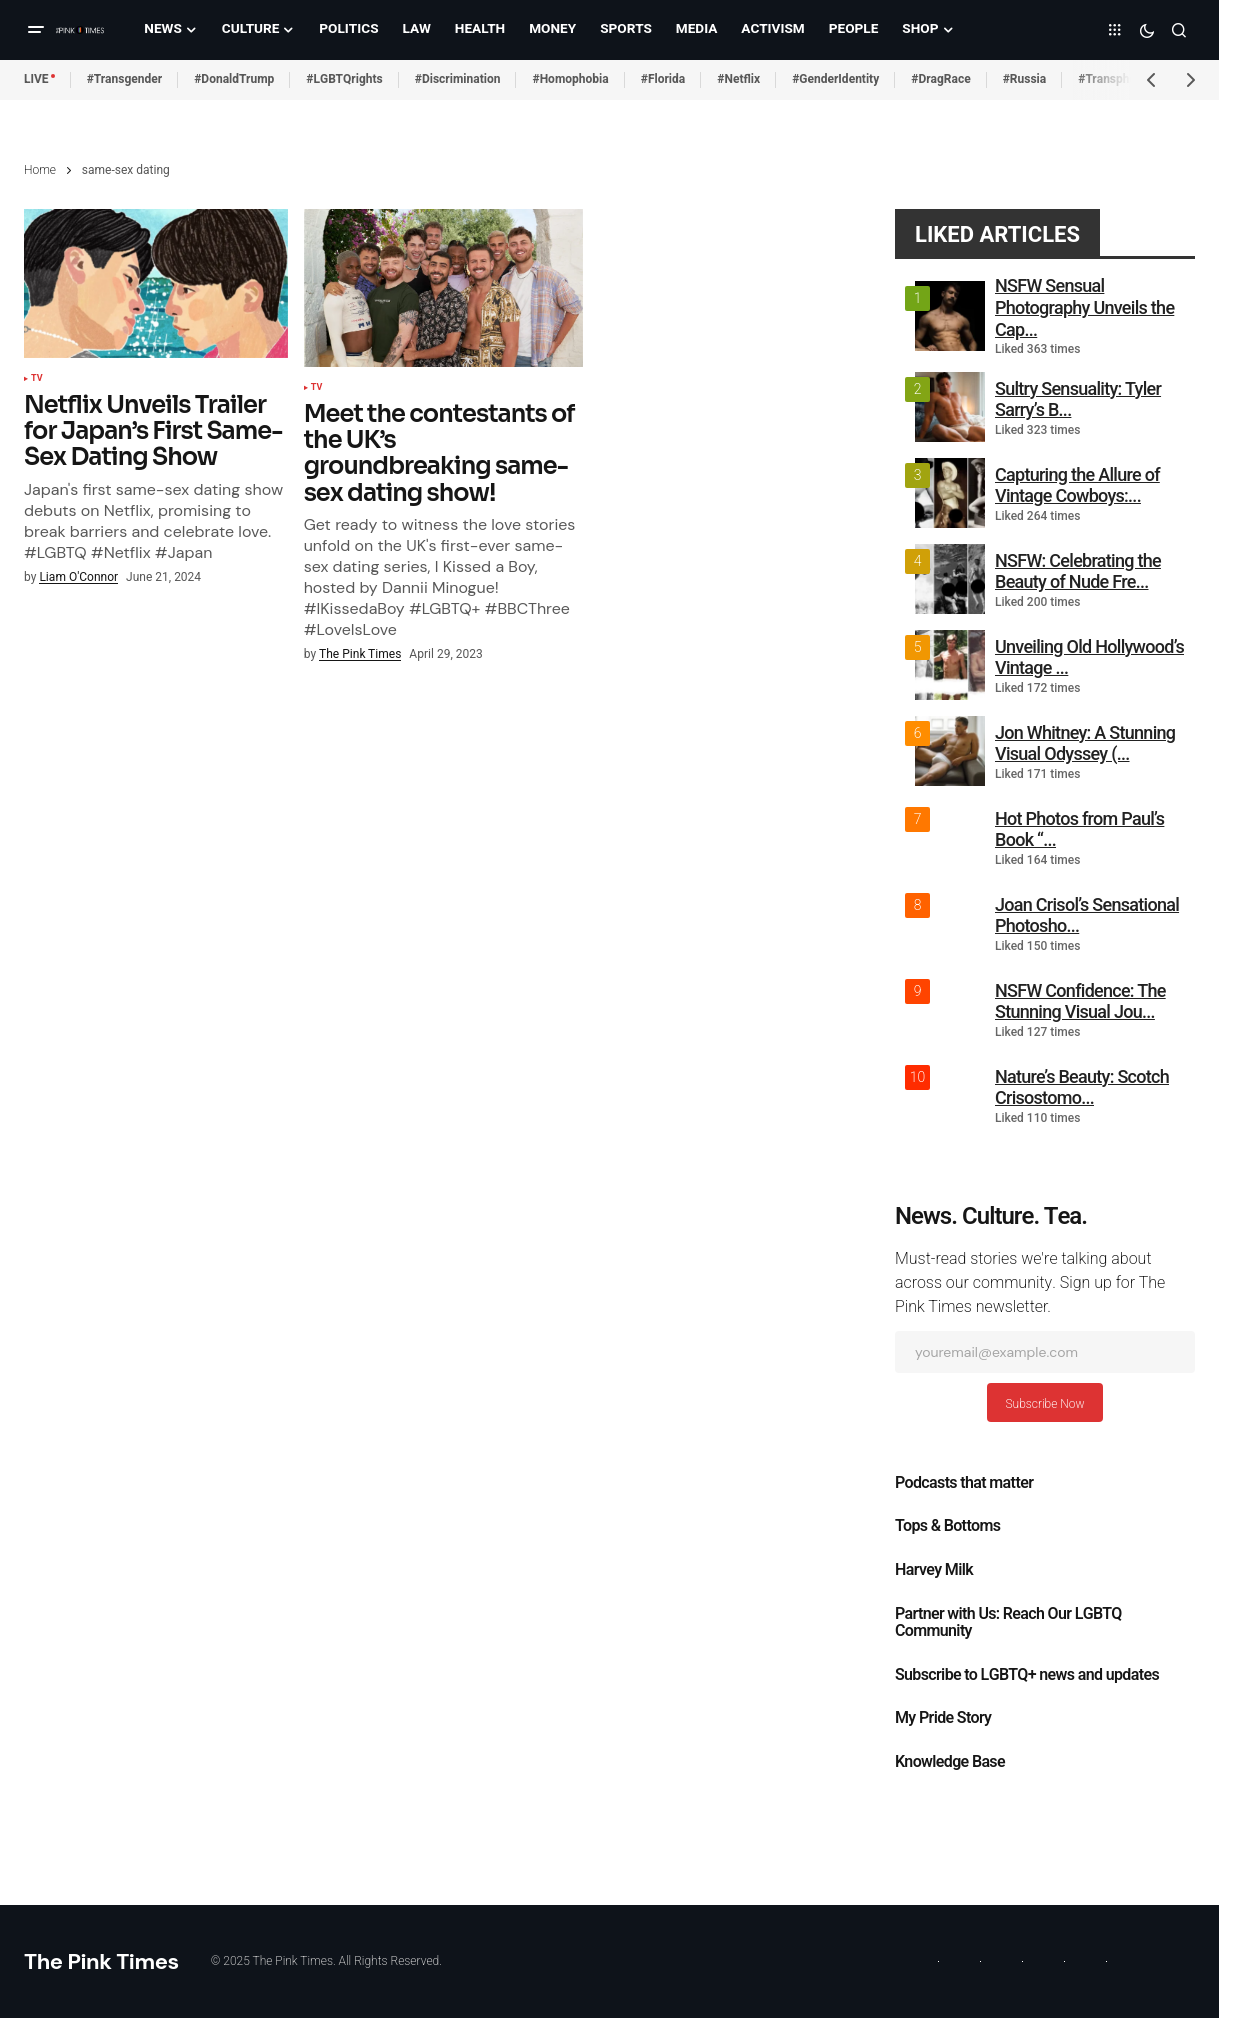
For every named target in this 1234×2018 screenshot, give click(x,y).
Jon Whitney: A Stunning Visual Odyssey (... (1085, 743)
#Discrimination (458, 79)
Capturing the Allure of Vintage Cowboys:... (1077, 485)
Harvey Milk (934, 1570)
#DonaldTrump (234, 79)
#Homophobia (570, 79)
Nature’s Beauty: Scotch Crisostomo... (1082, 1087)
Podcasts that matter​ (964, 1483)
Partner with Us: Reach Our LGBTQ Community (1008, 1623)
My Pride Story (943, 1718)
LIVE (36, 79)
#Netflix (738, 79)
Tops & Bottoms (947, 1526)
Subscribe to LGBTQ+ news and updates (1027, 1675)
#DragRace (940, 79)
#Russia (1025, 79)
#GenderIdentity (835, 79)
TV (37, 379)
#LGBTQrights (344, 79)
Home (40, 170)
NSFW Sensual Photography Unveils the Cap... (1084, 307)
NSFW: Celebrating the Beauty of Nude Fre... (1078, 571)
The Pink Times (101, 1961)
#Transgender (125, 79)
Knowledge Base (950, 1762)
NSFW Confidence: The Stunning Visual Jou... (1080, 1001)
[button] (36, 30)
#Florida (663, 79)
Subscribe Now (1044, 1404)
